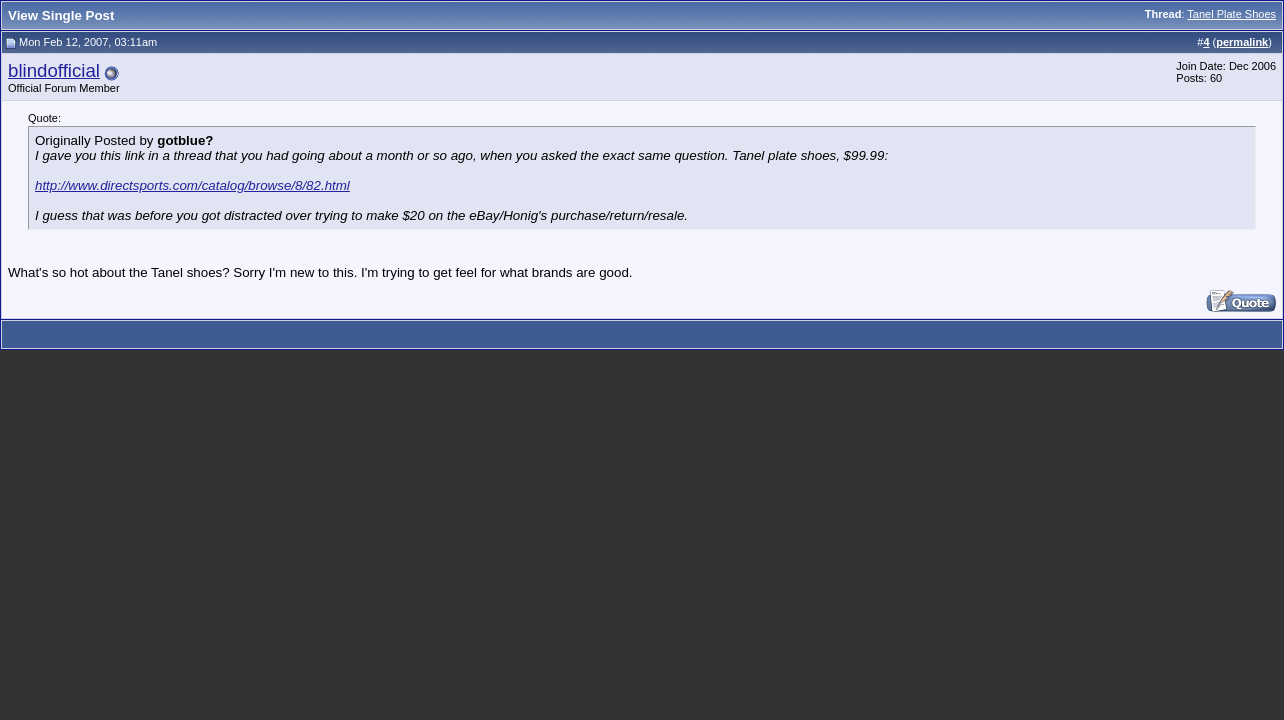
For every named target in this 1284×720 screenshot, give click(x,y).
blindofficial (54, 70)
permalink (1242, 42)
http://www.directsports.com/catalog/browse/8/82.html (192, 185)
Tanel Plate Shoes (1231, 14)
